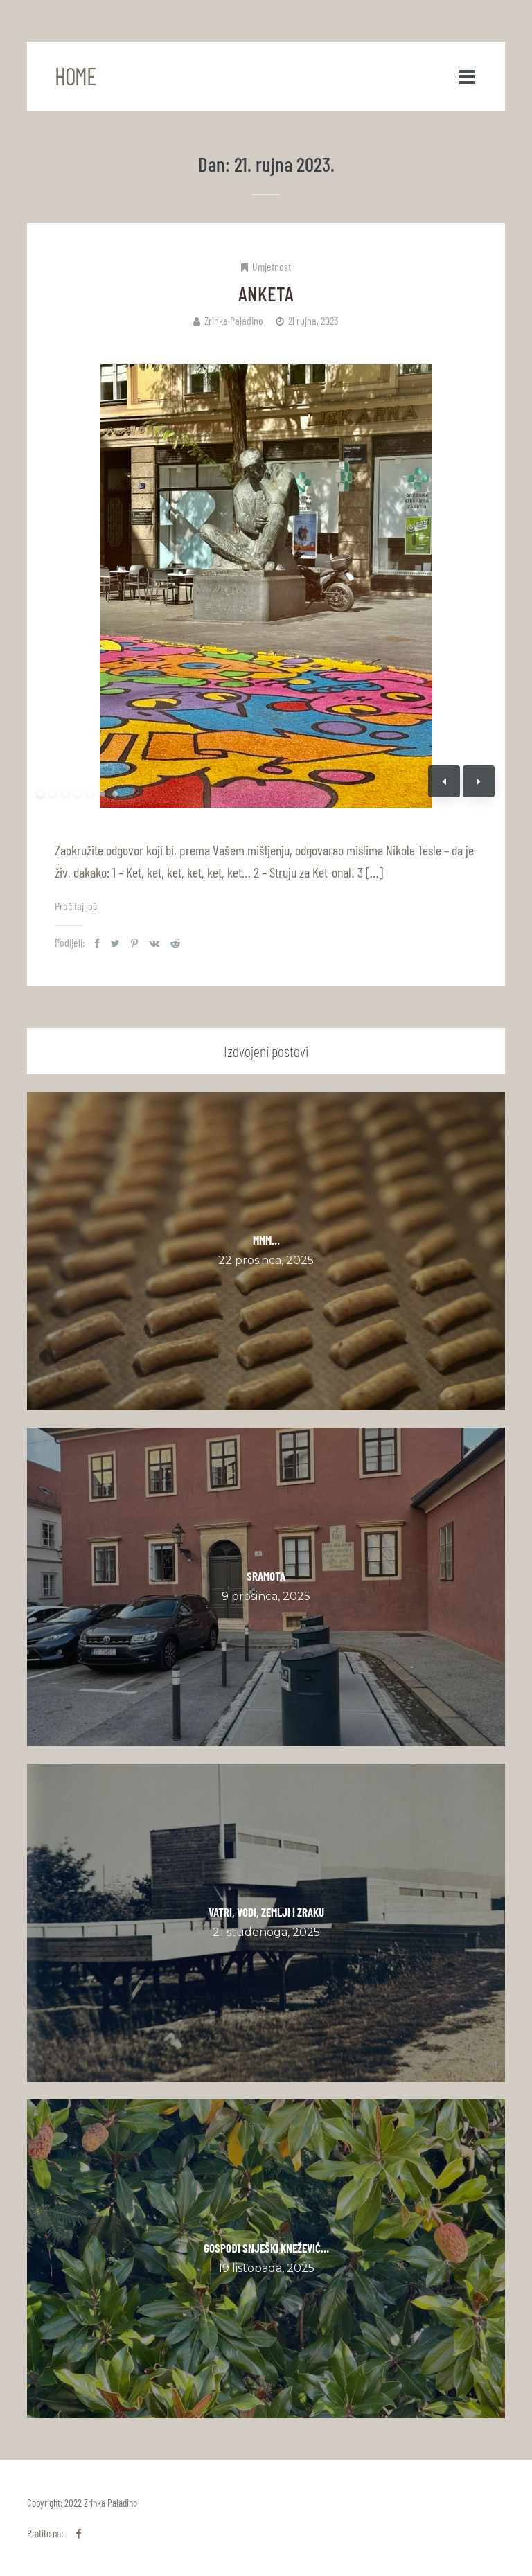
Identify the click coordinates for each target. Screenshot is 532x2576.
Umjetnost (271, 266)
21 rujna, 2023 (313, 320)
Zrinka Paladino (233, 320)
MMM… (266, 1240)
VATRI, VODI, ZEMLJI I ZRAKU (266, 1912)
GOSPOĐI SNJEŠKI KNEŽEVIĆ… (266, 2248)
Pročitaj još (76, 905)
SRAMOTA (266, 1576)
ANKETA (266, 293)
